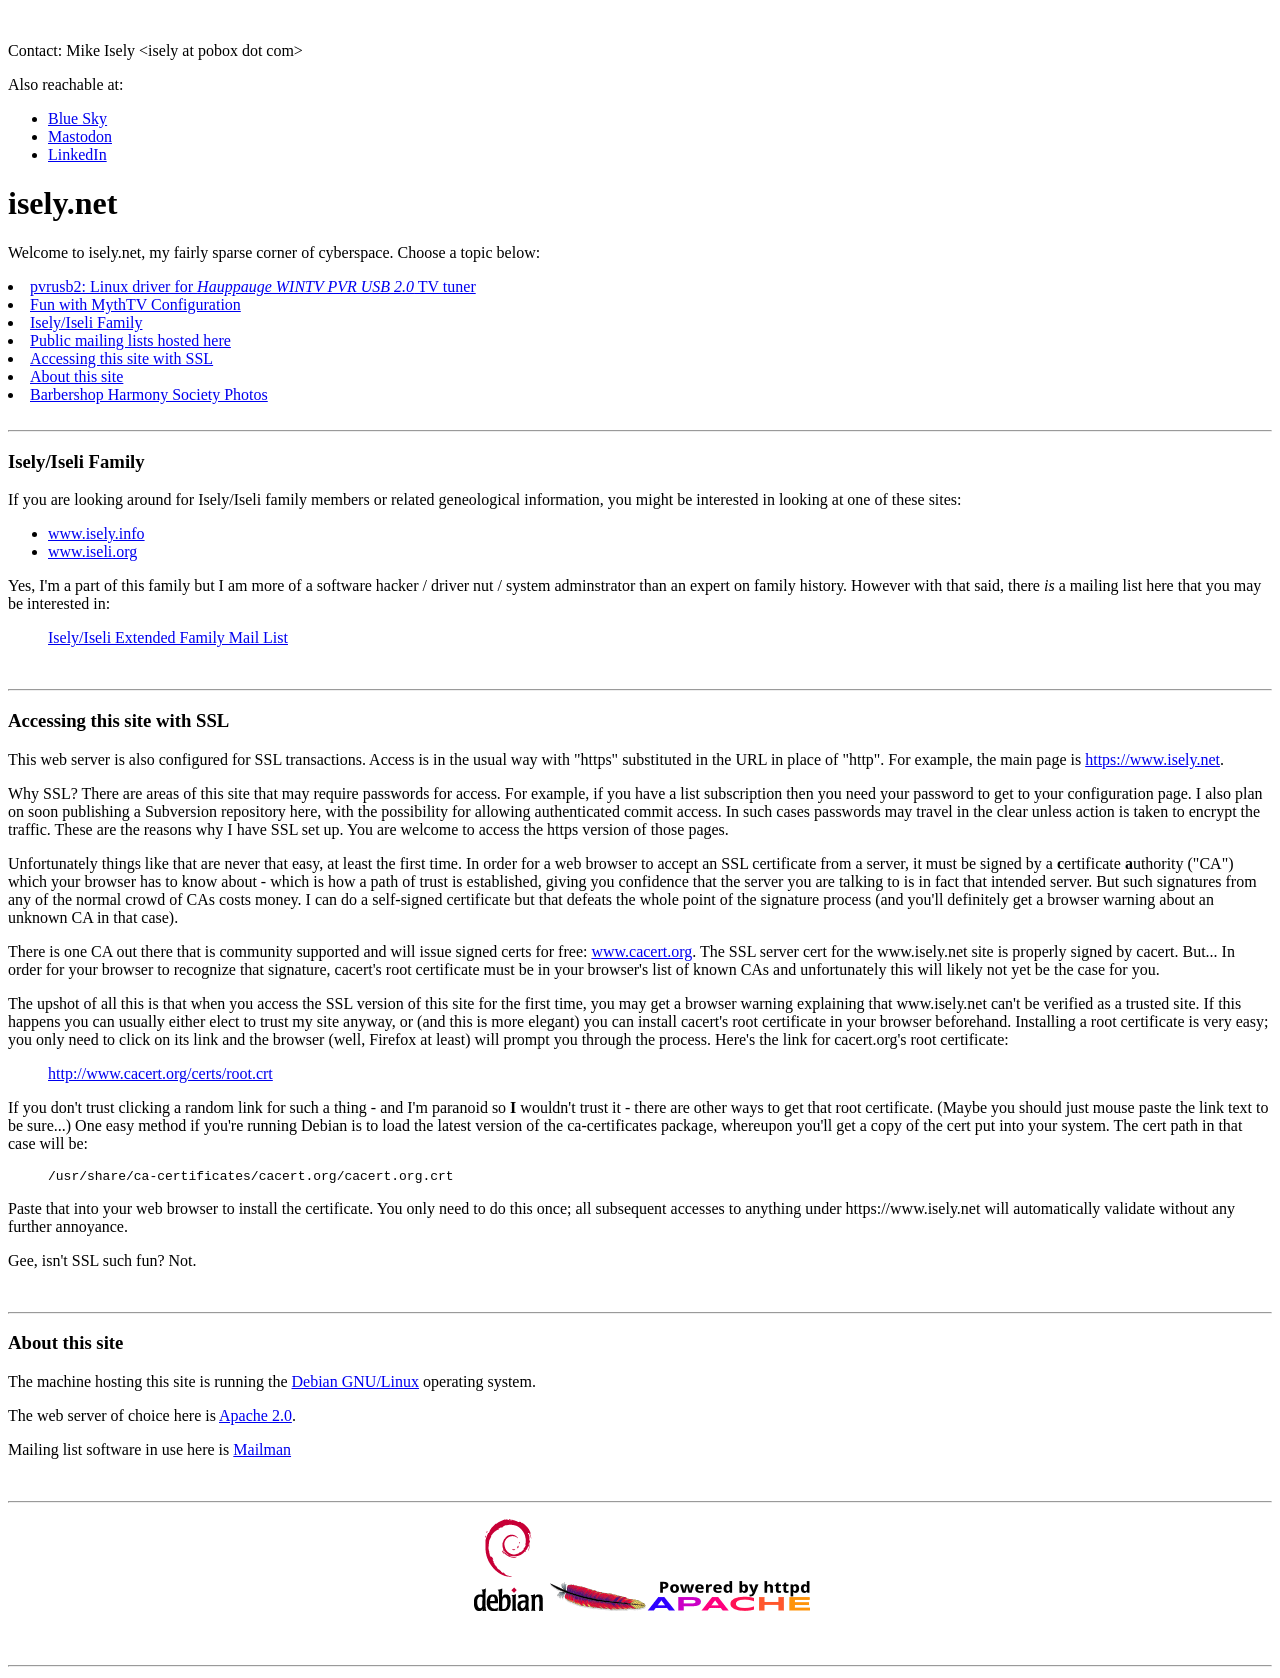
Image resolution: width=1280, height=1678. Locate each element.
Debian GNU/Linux (356, 1384)
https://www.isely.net (1152, 759)
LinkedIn (77, 154)
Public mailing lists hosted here (130, 340)
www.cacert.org (641, 951)
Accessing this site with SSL (121, 358)
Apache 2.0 (255, 1418)
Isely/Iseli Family (86, 322)
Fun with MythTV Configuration (135, 304)
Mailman (262, 1452)
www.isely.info (96, 533)
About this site (76, 376)
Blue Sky (77, 118)
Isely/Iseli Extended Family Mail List (168, 637)
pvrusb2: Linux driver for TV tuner (253, 286)
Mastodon (80, 136)
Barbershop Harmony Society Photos (149, 394)
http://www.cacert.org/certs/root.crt (160, 1073)
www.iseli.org (92, 551)
